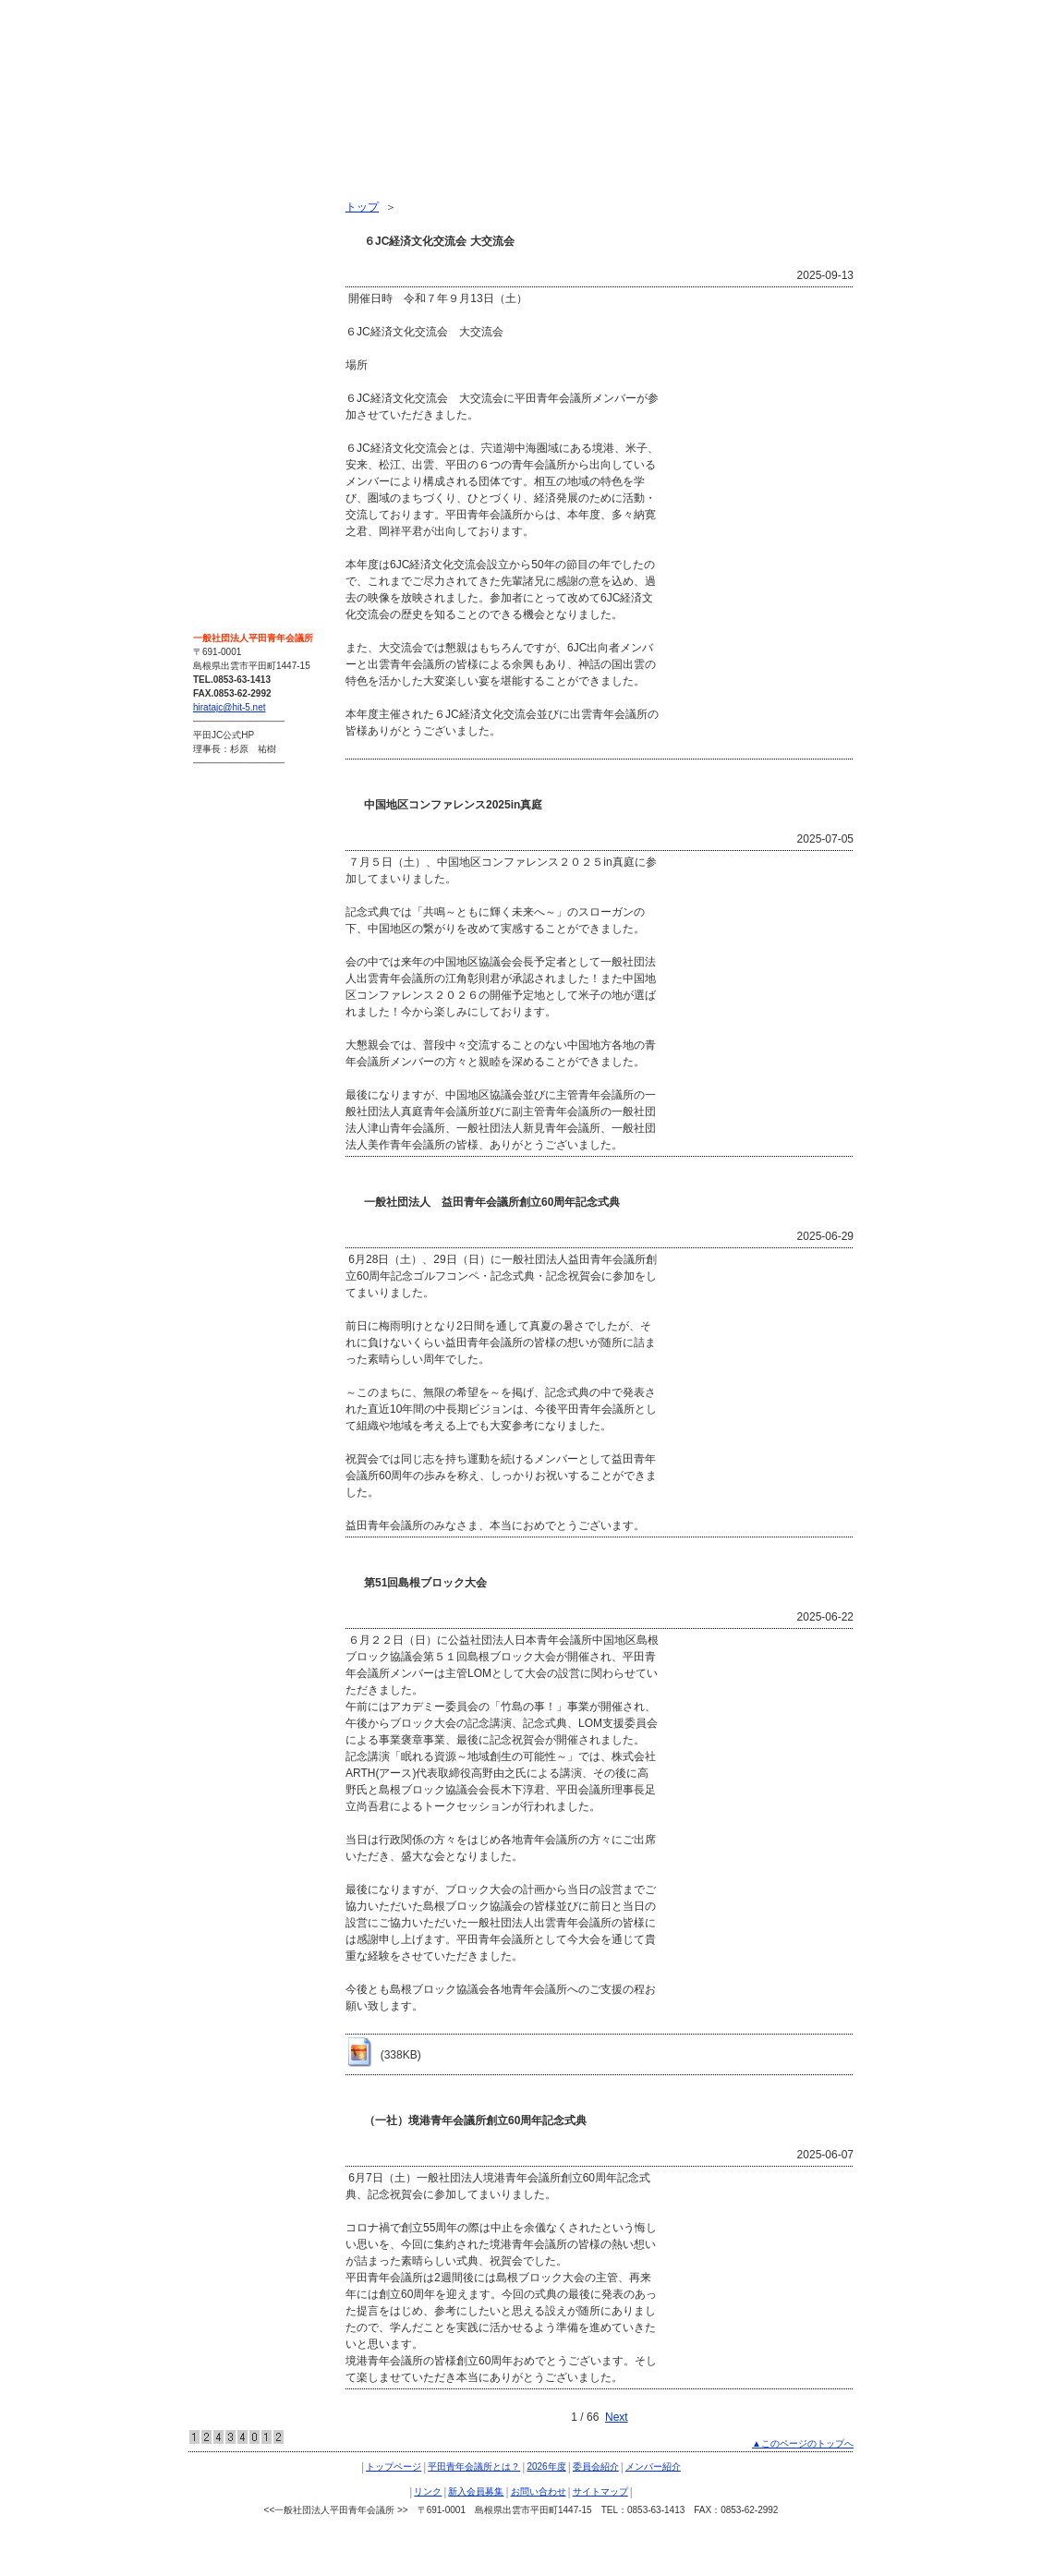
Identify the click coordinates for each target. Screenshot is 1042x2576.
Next (616, 2417)
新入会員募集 (233, 395)
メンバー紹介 (233, 328)
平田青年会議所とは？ (255, 229)
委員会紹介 (227, 295)
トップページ (233, 195)
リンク (216, 362)
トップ (362, 206)
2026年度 (223, 262)
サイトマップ (233, 462)
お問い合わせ (233, 428)
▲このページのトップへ (803, 2443)
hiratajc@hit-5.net (229, 707)
